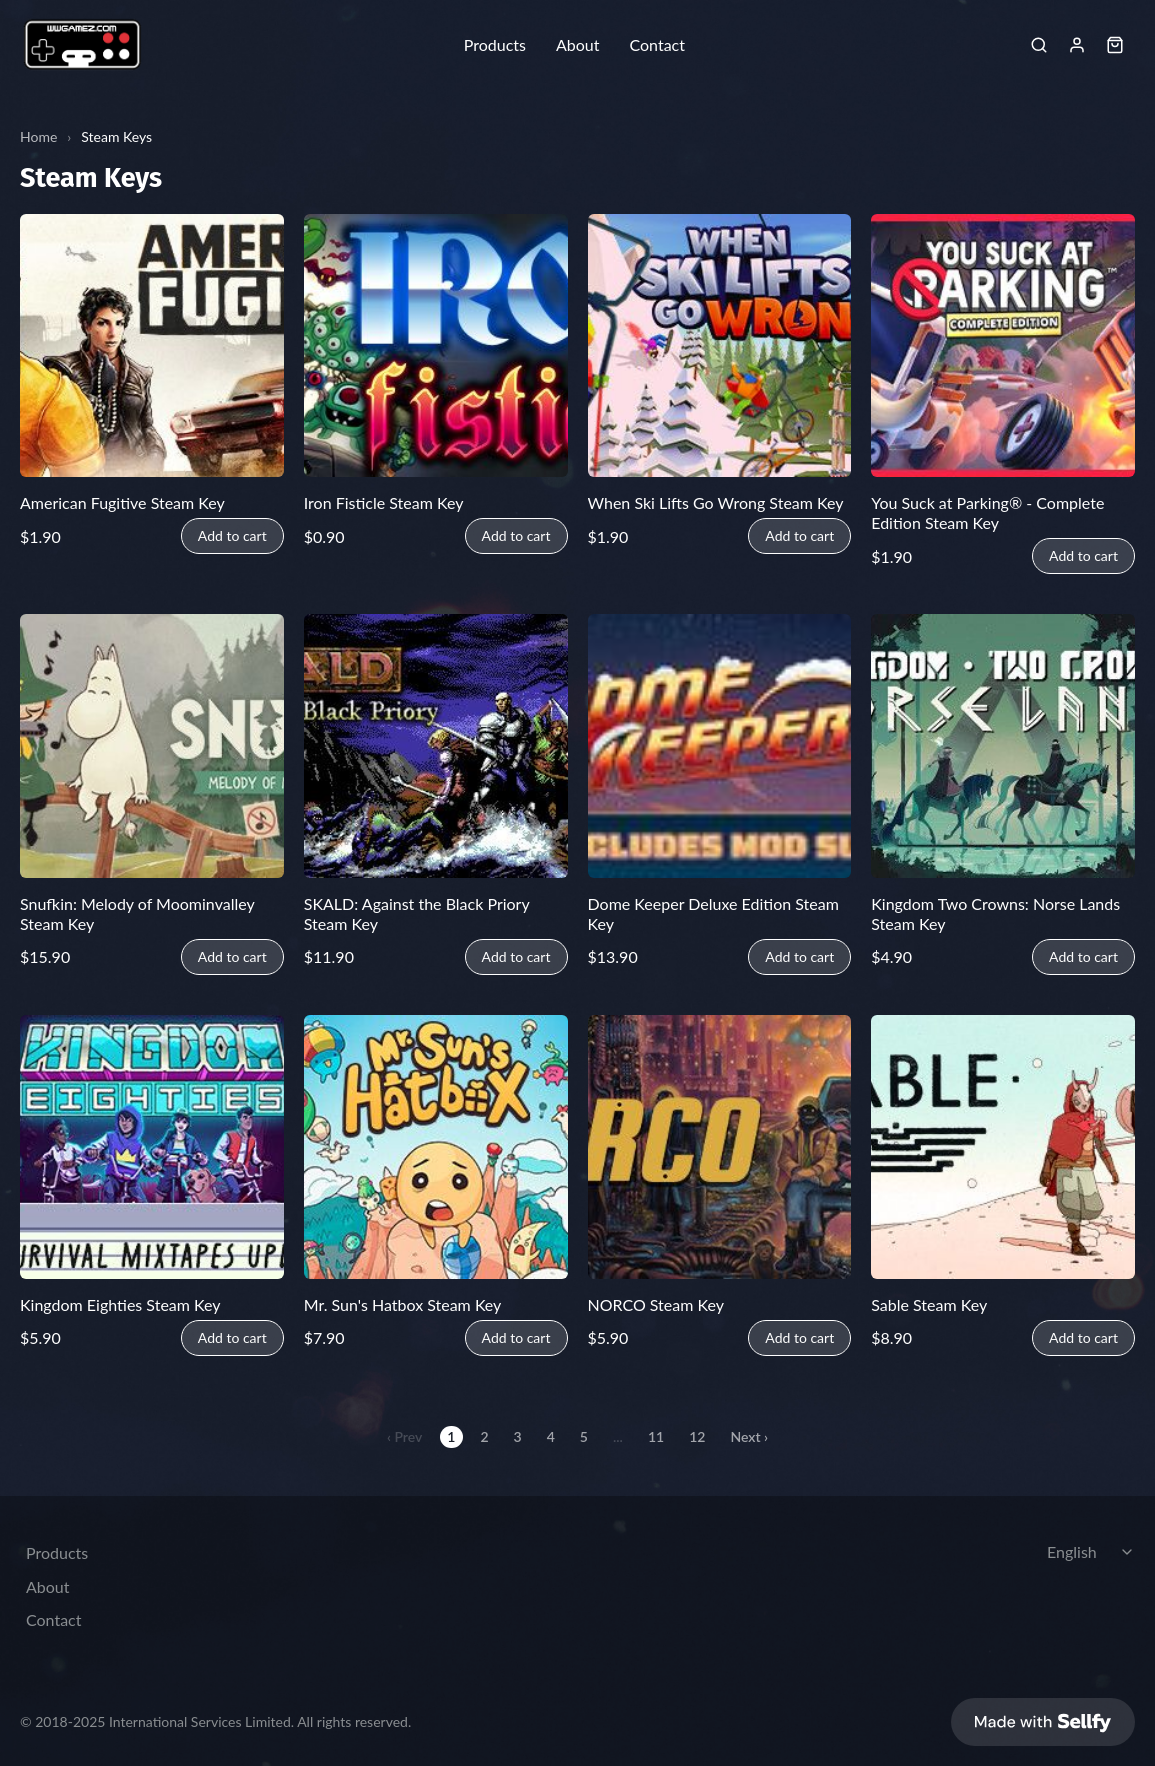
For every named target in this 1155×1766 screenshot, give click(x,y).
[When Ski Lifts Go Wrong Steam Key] (720, 346)
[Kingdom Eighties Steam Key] (152, 1147)
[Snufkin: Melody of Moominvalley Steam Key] (152, 746)
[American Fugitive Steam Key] (152, 346)
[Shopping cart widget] (1115, 45)
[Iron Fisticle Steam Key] (436, 346)
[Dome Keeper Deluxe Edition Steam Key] (720, 746)
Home (38, 136)
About (578, 45)
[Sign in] (1077, 45)
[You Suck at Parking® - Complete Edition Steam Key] (1003, 346)
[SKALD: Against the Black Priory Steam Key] (436, 746)
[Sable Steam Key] (1003, 1147)
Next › (749, 1436)
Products (495, 45)
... (618, 1436)
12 (697, 1436)
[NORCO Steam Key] (720, 1147)
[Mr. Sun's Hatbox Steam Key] (436, 1147)
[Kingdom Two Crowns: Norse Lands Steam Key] (1003, 746)
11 (656, 1436)
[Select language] (1093, 1552)
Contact (656, 45)
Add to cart (232, 536)
